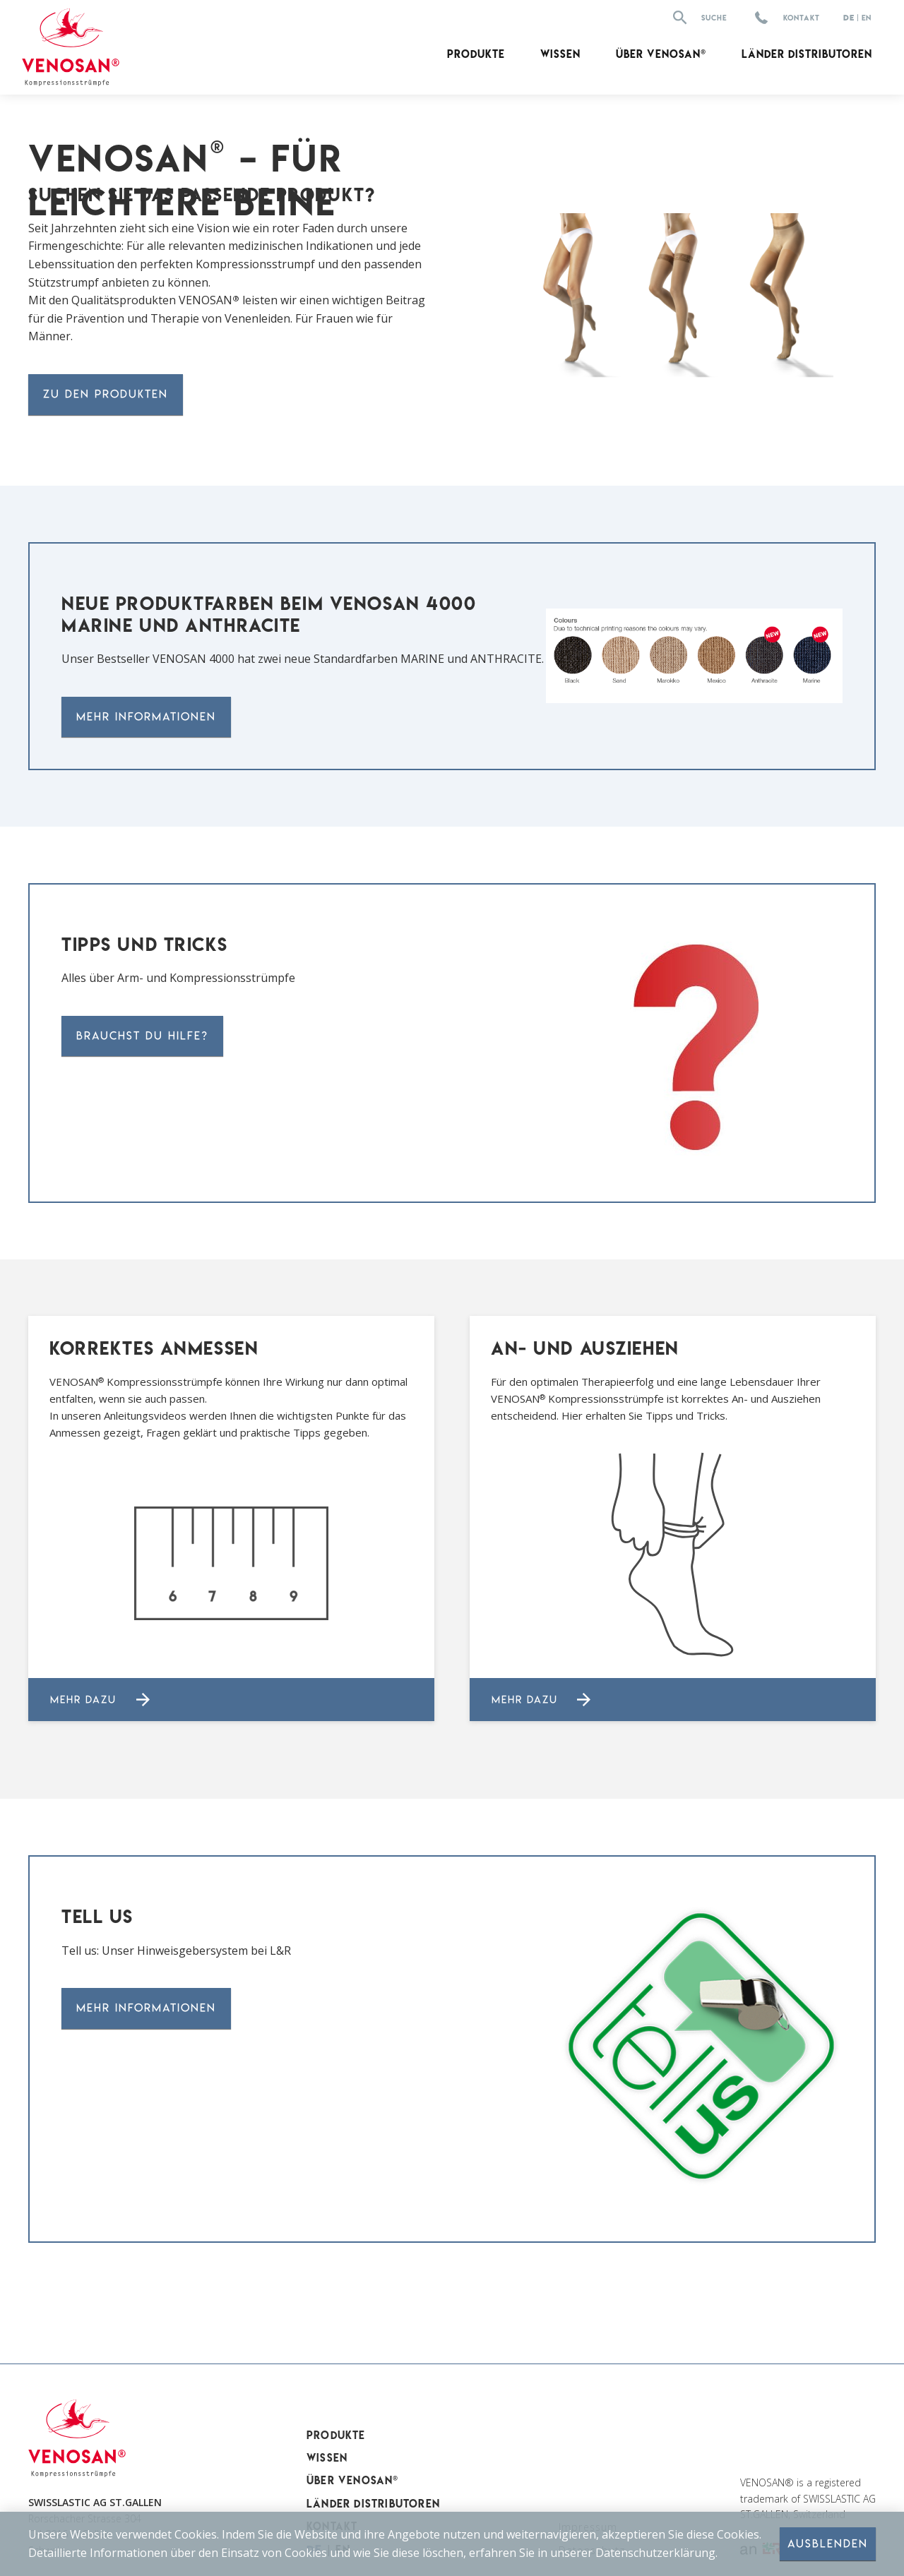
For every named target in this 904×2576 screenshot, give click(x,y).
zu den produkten (105, 394)
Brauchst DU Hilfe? (142, 1036)
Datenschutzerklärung (655, 2552)
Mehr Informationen (146, 716)
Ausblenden (827, 2543)
